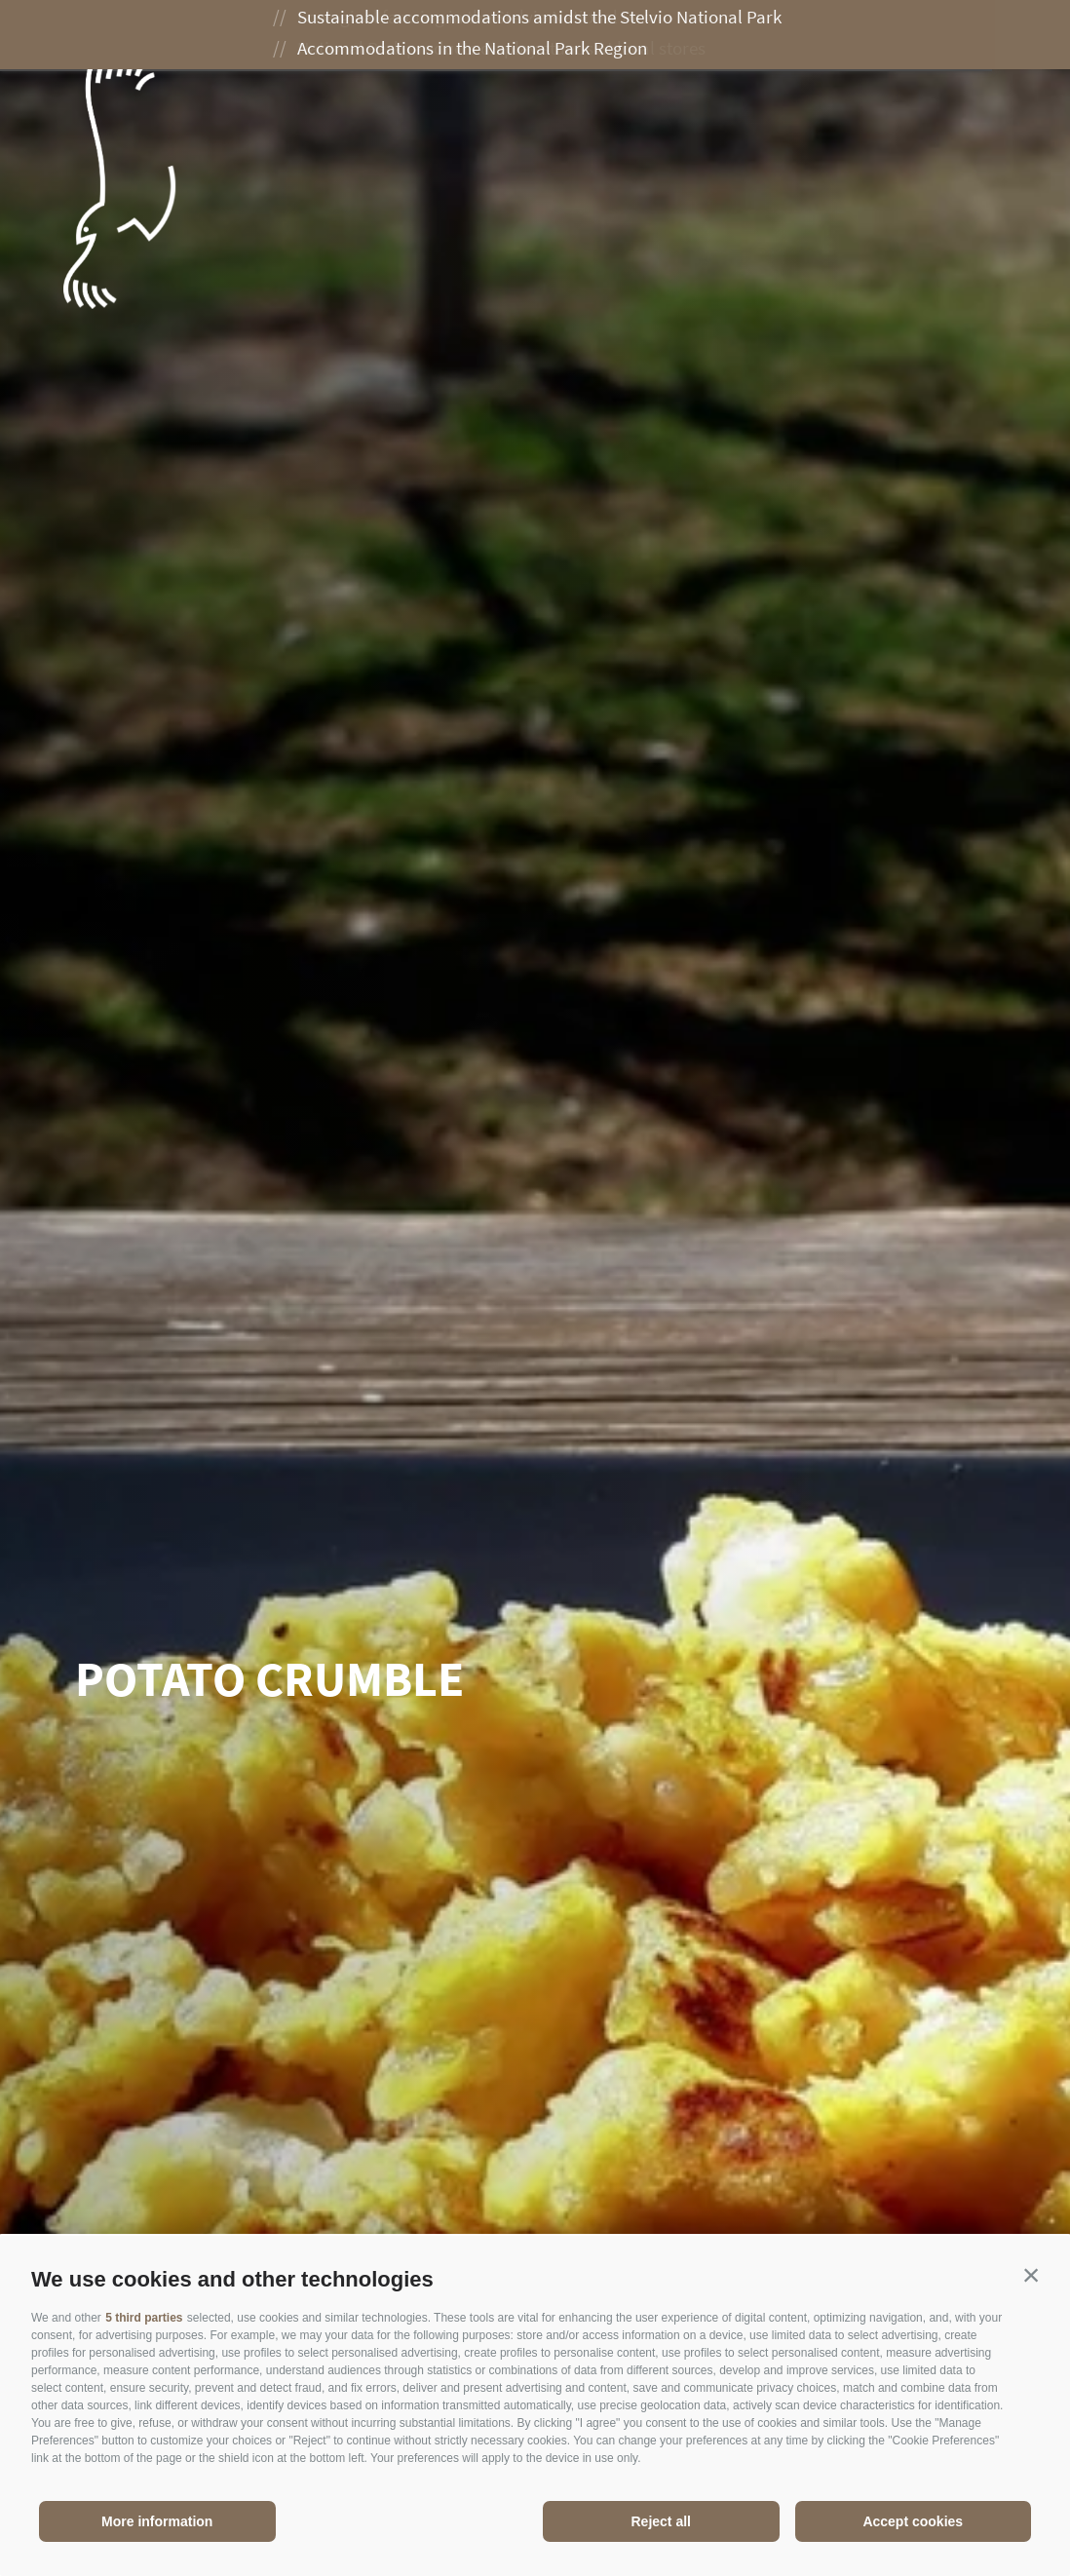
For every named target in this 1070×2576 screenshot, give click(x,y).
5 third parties (143, 2318)
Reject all (661, 2521)
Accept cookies (912, 2521)
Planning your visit (803, 36)
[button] (1031, 2275)
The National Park (348, 36)
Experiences (515, 36)
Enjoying (644, 36)
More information (156, 2521)
